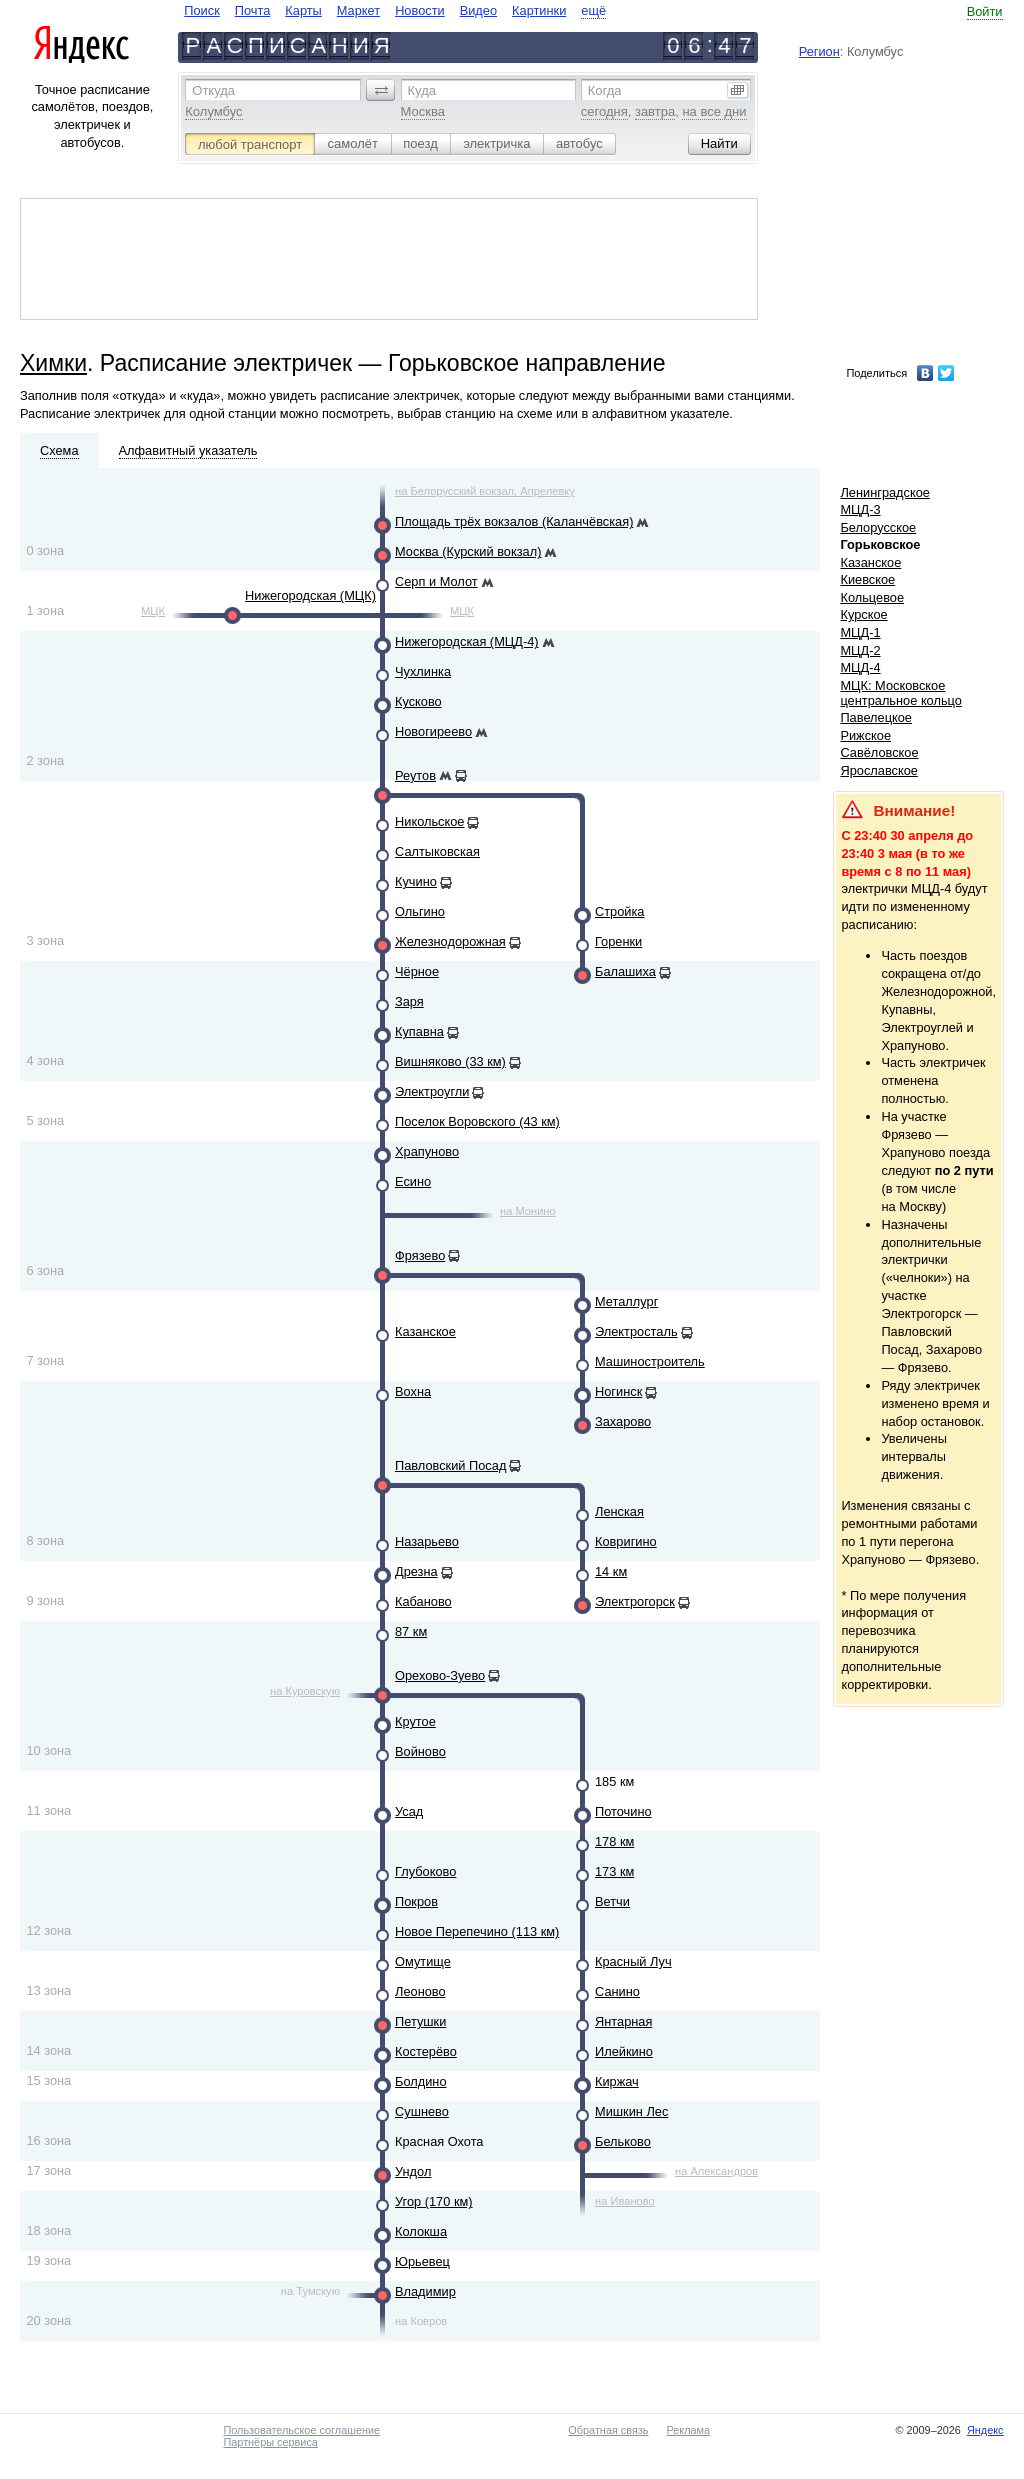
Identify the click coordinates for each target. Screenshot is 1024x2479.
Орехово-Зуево (440, 1675)
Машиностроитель (650, 1361)
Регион (819, 51)
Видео (478, 10)
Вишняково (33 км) (450, 1061)
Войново (420, 1751)
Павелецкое (876, 717)
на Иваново (625, 2201)
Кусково (418, 701)
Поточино (623, 1811)
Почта (253, 10)
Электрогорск (635, 1601)
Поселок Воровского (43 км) (477, 1121)
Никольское (429, 821)
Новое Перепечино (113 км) (477, 1931)
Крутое (415, 1721)
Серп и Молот (436, 581)
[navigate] (395, 10)
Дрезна (416, 1571)
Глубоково (425, 1871)
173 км (614, 1871)
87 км (411, 1631)
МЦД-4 (860, 667)
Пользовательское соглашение (301, 2430)
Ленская (619, 1511)
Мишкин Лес (631, 2111)
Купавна (419, 1031)
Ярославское (879, 770)
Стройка (619, 911)
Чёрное (417, 971)
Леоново (420, 1991)
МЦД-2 (860, 650)
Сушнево (422, 2111)
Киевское (867, 579)
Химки (53, 363)
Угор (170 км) (434, 2201)
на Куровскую (305, 1691)
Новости (420, 10)
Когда (605, 90)
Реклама (688, 2430)
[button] (381, 90)
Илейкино (624, 2051)
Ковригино (626, 1541)
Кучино (416, 881)
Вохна (413, 1391)
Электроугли (432, 1091)
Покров (416, 1901)
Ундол (413, 2171)
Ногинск (618, 1391)
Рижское (865, 735)
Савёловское (879, 752)
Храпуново (427, 1151)
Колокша (421, 2231)
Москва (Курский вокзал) (468, 551)
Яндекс (985, 2430)
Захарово (623, 1421)
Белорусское (878, 527)
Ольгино (420, 911)
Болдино (421, 2081)
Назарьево (427, 1541)
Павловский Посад (450, 1465)
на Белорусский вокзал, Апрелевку (485, 491)
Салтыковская (437, 851)
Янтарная (623, 2021)
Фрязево (420, 1255)
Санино (617, 1991)
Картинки (539, 10)
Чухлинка (423, 671)
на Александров (716, 2171)
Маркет (358, 10)
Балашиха (625, 971)
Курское (863, 614)
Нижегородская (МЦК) (310, 595)
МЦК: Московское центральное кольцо (900, 693)
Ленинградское (885, 492)
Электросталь (636, 1331)
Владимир (425, 2291)
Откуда (213, 90)
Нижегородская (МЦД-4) (467, 641)
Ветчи (612, 1901)
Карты (303, 10)
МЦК (153, 611)
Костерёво (426, 2051)
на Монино (528, 1211)
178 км (614, 1841)
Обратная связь (608, 2430)
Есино (413, 1181)
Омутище (423, 1961)
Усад (409, 1811)
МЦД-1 (860, 632)
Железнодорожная (450, 941)
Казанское (425, 1331)
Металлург (626, 1301)
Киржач (617, 2081)
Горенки (618, 941)
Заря (409, 1001)
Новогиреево (433, 731)
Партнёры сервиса (270, 2442)
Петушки (420, 2021)
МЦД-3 (860, 509)
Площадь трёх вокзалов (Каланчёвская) (514, 521)
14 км (611, 1571)
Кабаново (423, 1601)
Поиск (201, 10)
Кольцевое (872, 597)
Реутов (415, 775)
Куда (422, 90)
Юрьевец (422, 2261)
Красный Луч (633, 1961)
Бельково (623, 2141)
